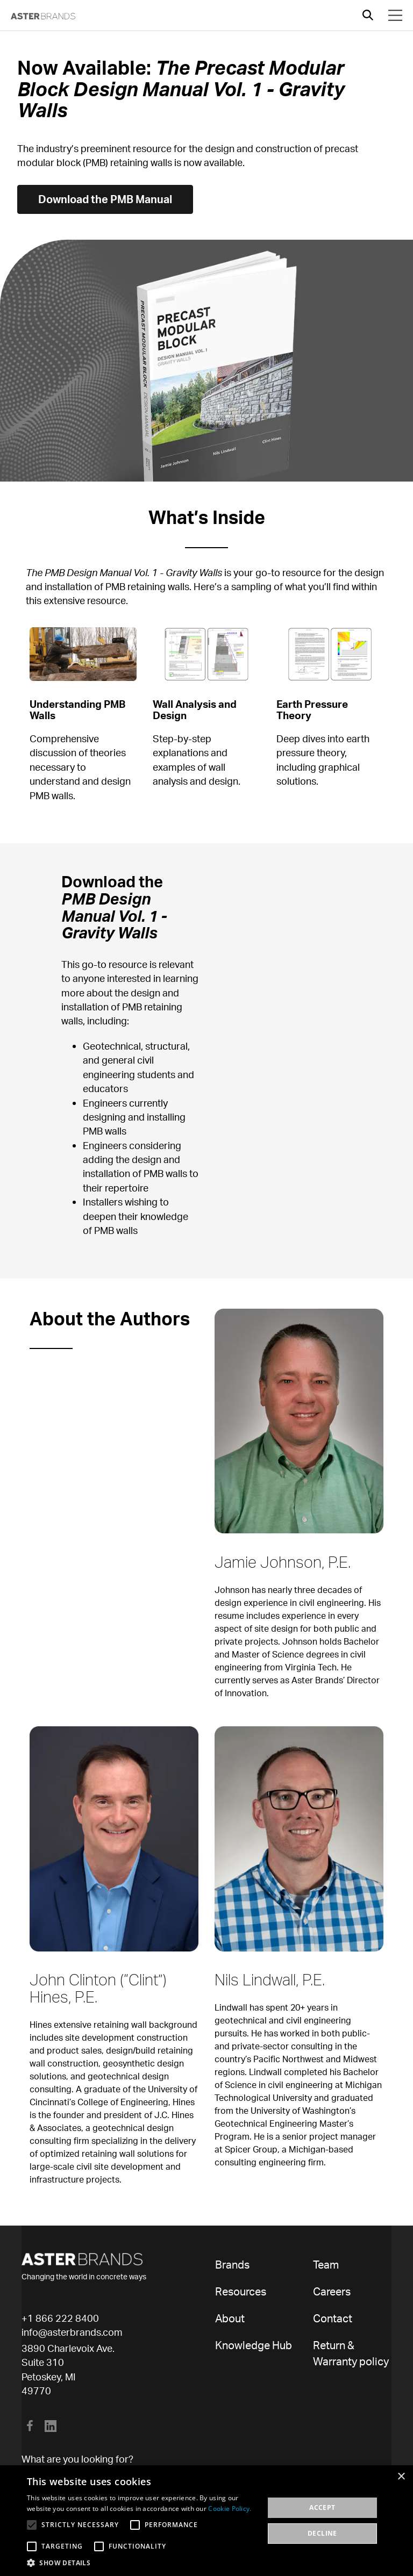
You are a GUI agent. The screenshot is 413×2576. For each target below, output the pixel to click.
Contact (332, 2318)
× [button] (401, 2477)
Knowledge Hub (253, 2345)
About (230, 2318)
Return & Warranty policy (351, 2353)
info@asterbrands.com (72, 2332)
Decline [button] (322, 2533)
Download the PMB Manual (105, 199)
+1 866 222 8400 (60, 2318)
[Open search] (368, 15)
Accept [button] (322, 2507)
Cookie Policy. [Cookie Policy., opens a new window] (229, 2508)
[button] (142, 2562)
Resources (240, 2291)
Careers (332, 2291)
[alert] (206, 2520)
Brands (232, 2264)
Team (326, 2264)
